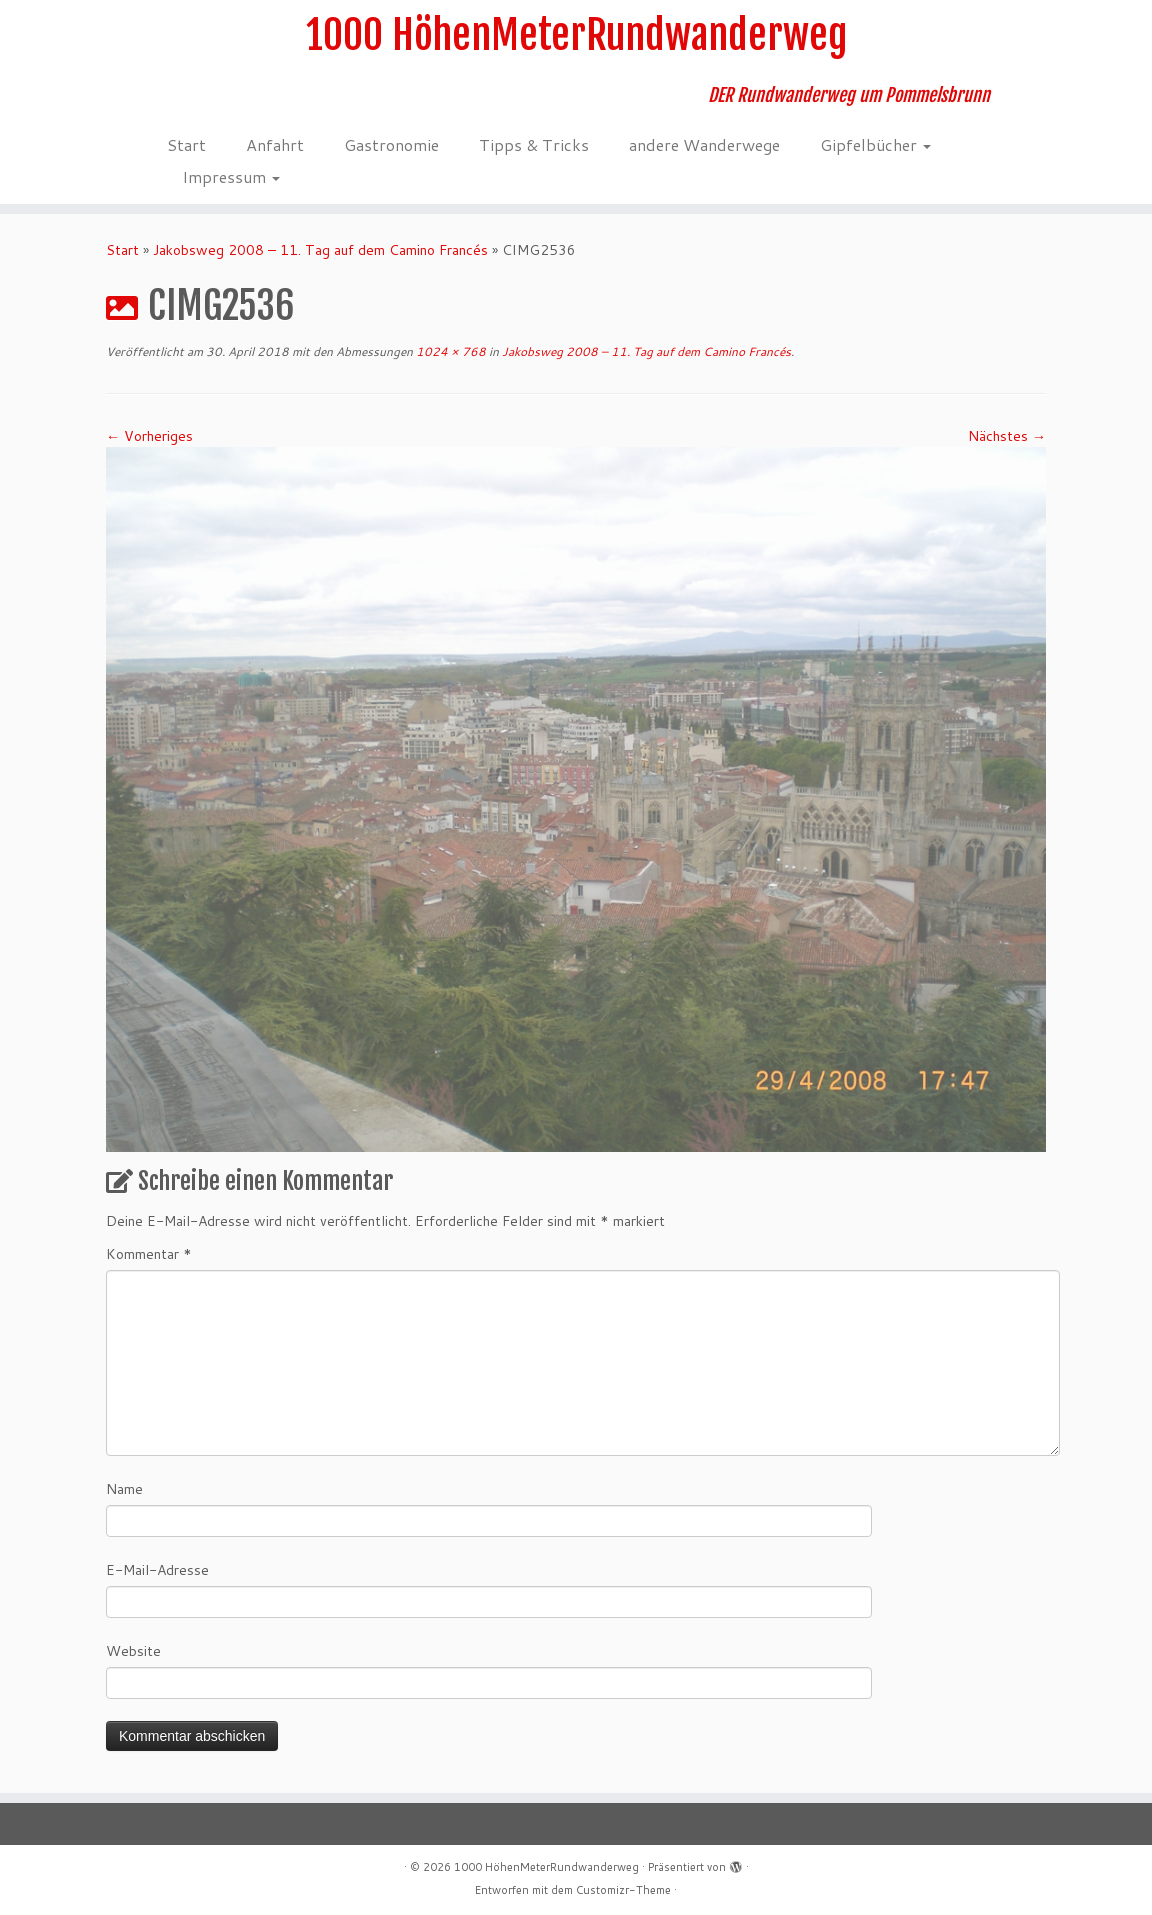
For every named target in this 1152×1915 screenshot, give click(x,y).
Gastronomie (391, 144)
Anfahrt (275, 144)
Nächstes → (1007, 436)
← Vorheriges (149, 436)
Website (133, 1651)
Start (186, 144)
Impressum (231, 176)
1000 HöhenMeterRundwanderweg (576, 35)
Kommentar (149, 1254)
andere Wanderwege (704, 144)
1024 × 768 (449, 351)
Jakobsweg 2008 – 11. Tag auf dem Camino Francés (320, 250)
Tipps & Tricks (534, 144)
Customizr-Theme (623, 1890)
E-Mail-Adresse (157, 1570)
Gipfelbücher (875, 144)
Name (124, 1489)
